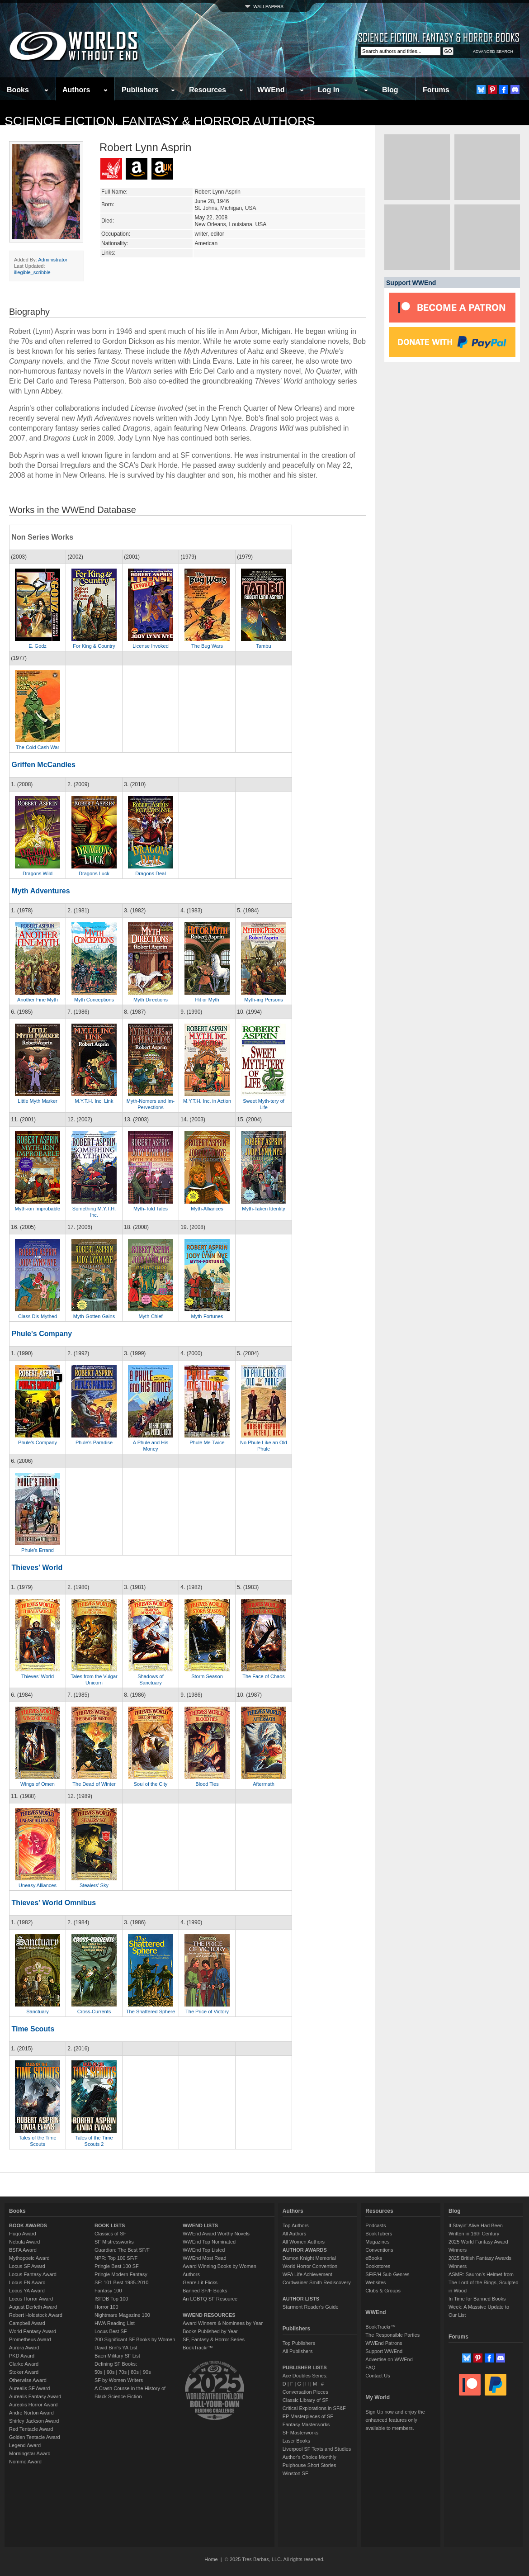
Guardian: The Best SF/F (122, 2250)
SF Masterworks (300, 2432)
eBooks (373, 2258)
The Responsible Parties (392, 2335)
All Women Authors (304, 2241)
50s (98, 2372)
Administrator (52, 259)
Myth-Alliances (207, 1208)
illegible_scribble (32, 272)
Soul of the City (151, 1784)
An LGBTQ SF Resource (210, 2298)
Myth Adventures (40, 891)
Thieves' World (36, 1567)
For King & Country (94, 646)
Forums (436, 90)
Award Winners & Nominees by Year (223, 2323)
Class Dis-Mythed (37, 1316)
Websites (375, 2282)
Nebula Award (24, 2241)
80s (135, 2372)
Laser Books (296, 2440)
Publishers (140, 90)
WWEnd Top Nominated (209, 2241)
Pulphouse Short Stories (309, 2465)
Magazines (377, 2241)
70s (122, 2372)
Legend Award (25, 2445)
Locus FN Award (27, 2282)
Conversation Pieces (305, 2392)
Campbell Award (27, 2323)
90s (147, 2372)
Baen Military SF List (117, 2355)
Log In (329, 90)
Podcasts (375, 2225)
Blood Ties (206, 1784)
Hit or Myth (207, 999)
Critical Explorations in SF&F (314, 2408)
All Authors (295, 2233)
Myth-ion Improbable (37, 1208)
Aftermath (263, 1784)
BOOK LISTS (109, 2225)
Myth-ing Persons (263, 999)
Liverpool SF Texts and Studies (317, 2449)
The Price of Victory (207, 2011)
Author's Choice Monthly (309, 2457)
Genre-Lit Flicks (200, 2282)
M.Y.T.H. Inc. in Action (207, 1101)
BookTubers (378, 2233)
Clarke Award (23, 2364)
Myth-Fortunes (207, 1316)
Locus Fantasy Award (33, 2274)
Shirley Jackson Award (34, 2421)
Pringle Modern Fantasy (120, 2274)
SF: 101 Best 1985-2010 (121, 2282)
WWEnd (270, 90)
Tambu (263, 646)
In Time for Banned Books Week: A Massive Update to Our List (479, 2307)
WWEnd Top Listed (204, 2250)
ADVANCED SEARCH (493, 51)
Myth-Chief (150, 1316)
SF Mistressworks (114, 2241)
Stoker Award (23, 2372)
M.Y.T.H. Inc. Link (94, 1101)
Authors (76, 90)
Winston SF (295, 2473)
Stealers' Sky (94, 1885)
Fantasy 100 (108, 2290)
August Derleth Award (33, 2307)
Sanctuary (37, 2011)
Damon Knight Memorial (309, 2258)
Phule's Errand (37, 1550)
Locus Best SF (110, 2331)
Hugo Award (22, 2233)
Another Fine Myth (37, 999)
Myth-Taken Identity (263, 1208)
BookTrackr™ (198, 2347)
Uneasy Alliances (38, 1885)
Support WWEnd (383, 2351)
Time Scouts (32, 2029)
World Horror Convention (310, 2266)
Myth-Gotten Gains (94, 1316)
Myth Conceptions (94, 999)
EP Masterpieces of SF (308, 2416)
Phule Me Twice (206, 1442)
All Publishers (298, 2351)
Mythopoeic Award (29, 2258)
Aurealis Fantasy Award (35, 2396)
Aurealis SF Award (29, 2388)
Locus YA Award (27, 2290)
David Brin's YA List (115, 2347)
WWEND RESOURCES (209, 2315)
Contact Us (377, 2375)
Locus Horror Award (31, 2298)
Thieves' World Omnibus (53, 1903)
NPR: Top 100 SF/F (115, 2258)
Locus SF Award (27, 2266)
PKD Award (21, 2355)
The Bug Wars (207, 646)
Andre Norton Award (31, 2412)
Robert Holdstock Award (35, 2315)
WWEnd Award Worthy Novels (216, 2233)
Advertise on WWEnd (389, 2359)
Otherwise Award (28, 2380)
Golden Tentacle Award (34, 2437)
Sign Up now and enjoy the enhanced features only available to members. (395, 2420)
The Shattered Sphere (150, 2011)
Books (18, 90)
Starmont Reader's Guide (311, 2307)
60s (111, 2372)
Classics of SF (110, 2233)
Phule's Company (41, 1334)
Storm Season (207, 1676)
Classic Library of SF (305, 2400)
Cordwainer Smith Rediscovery (317, 2282)
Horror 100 (106, 2307)
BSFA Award (23, 2250)
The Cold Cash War (37, 747)
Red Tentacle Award (31, 2429)
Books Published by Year (210, 2331)
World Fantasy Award (32, 2331)
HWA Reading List (114, 2323)
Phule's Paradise (94, 1442)
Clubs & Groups (383, 2290)
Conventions (379, 2250)
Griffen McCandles (43, 765)
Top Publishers (299, 2343)
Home (210, 2559)
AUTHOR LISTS (301, 2298)
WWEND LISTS (200, 2225)
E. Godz (37, 646)
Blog (390, 90)
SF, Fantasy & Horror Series (214, 2339)
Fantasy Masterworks (306, 2424)
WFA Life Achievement (307, 2274)
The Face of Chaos (263, 1676)
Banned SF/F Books (205, 2290)
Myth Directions (150, 999)
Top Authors (296, 2225)
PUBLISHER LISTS (305, 2367)
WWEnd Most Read (205, 2258)
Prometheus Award (30, 2339)
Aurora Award (24, 2347)
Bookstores (377, 2266)
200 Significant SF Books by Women (134, 2339)
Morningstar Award (30, 2453)
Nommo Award (25, 2461)
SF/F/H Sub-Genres (387, 2274)
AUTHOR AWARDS (305, 2250)
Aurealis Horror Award (33, 2404)
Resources (207, 90)
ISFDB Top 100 (111, 2298)
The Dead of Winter (93, 1784)
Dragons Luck (94, 873)
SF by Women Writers (118, 2380)
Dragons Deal (150, 873)
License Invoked (150, 646)
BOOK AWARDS (28, 2225)
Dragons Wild (37, 873)
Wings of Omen (37, 1784)
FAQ (370, 2367)
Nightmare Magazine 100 (122, 2315)
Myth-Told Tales (150, 1208)
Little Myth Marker (37, 1101)
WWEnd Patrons (383, 2343)
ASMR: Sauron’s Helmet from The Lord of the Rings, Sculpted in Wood (484, 2282)
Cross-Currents (94, 2011)
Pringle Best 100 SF (116, 2266)
